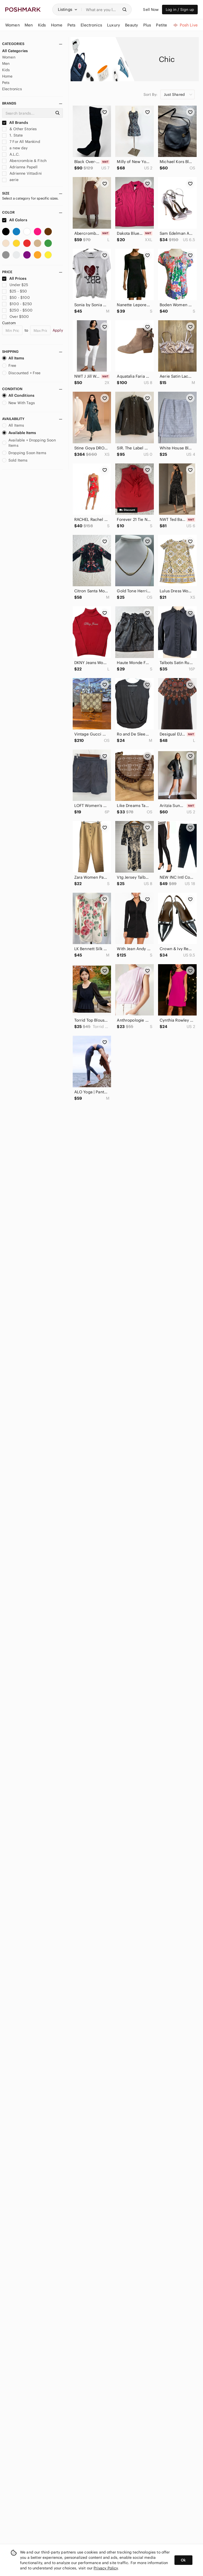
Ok (183, 2560)
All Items (13, 358)
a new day (15, 148)
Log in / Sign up (180, 9)
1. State (12, 135)
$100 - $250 (17, 303)
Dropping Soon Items (24, 452)
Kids (6, 69)
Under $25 (15, 284)
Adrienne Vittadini (22, 173)
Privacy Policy (106, 2568)
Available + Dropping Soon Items (29, 443)
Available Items (19, 432)
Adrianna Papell (20, 167)
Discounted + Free (21, 373)
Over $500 (15, 316)
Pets (6, 82)
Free (9, 365)
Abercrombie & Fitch (24, 160)
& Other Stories (19, 129)
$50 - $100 (16, 297)
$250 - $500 (17, 310)
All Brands (15, 122)
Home (7, 76)
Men (6, 63)
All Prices (14, 278)
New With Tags (18, 402)
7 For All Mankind (21, 141)
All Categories (15, 50)
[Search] (102, 9)
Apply (58, 330)
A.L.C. (11, 154)
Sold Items (15, 460)
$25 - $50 (14, 291)
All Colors (14, 220)
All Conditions (18, 395)
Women (8, 57)
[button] (67, 9)
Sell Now (151, 9)
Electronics (12, 89)
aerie (10, 179)
